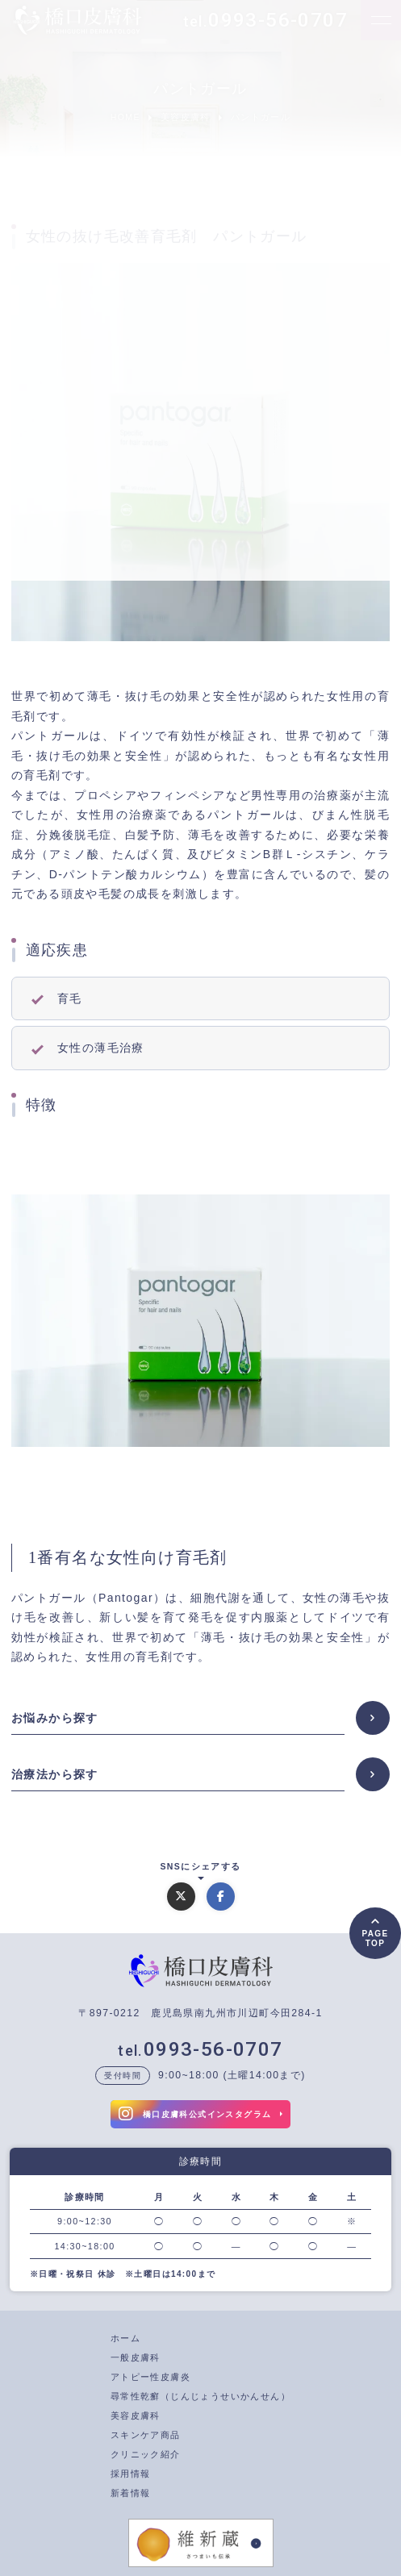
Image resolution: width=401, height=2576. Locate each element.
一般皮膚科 (136, 2357)
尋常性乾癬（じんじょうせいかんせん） (200, 2396)
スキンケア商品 (146, 2435)
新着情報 (131, 2493)
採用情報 (131, 2473)
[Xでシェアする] (181, 1896)
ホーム (125, 2338)
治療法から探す (54, 1774)
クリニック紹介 (146, 2454)
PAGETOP (374, 1939)
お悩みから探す (54, 1717)
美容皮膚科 (136, 2415)
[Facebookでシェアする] (221, 1896)
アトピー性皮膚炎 (150, 2377)
